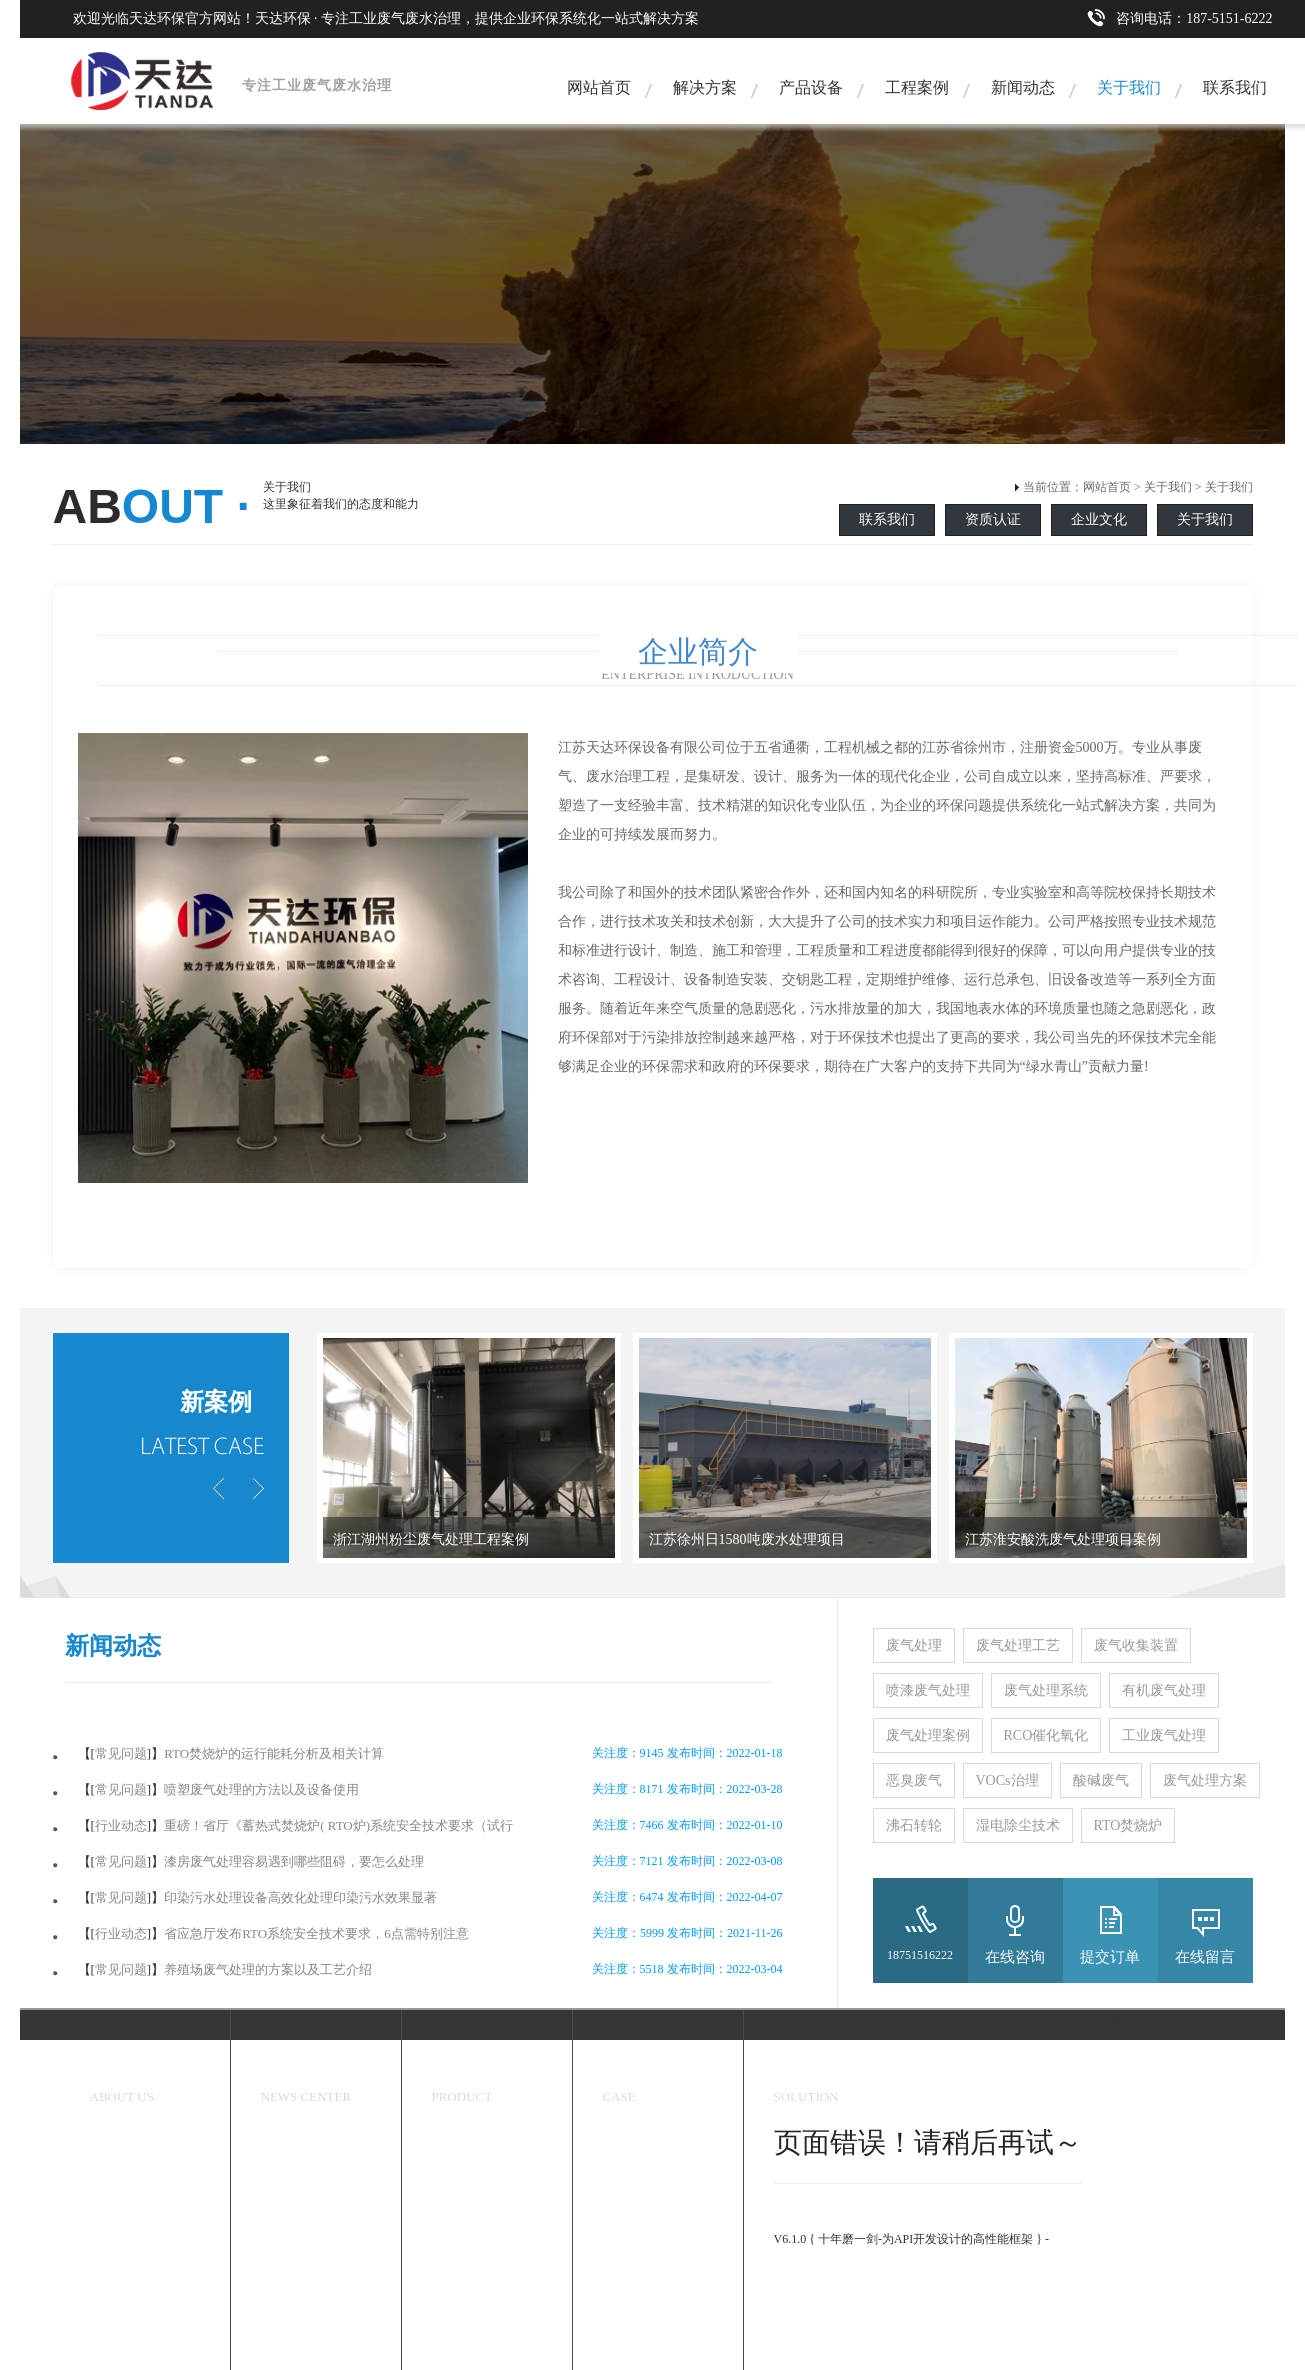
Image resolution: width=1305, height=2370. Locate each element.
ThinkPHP (799, 2221)
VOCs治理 (1007, 1780)
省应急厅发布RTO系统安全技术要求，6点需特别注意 (316, 1933)
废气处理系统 (1046, 1690)
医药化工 (627, 2212)
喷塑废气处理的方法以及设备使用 (261, 1789)
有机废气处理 (1164, 1690)
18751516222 (920, 1955)
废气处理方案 (1205, 1780)
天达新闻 (285, 2142)
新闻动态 (1023, 87)
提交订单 (1110, 1957)
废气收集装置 (1136, 1645)
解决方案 (705, 87)
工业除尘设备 (468, 2177)
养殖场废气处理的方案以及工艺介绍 (268, 1969)
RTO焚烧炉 (1128, 1825)
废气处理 (914, 1645)
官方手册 (798, 2273)
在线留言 (1205, 1957)
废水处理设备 (468, 2247)
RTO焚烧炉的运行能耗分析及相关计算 (274, 1753)
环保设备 (462, 2071)
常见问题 (121, 1753)
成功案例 (633, 2071)
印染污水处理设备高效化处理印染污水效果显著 (300, 1897)
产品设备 (811, 87)
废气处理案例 (928, 1735)
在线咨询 (1015, 1957)
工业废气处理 (1164, 1735)
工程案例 (917, 87)
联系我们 (1235, 87)
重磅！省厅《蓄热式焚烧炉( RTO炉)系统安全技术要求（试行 (338, 1825)
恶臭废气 (914, 1780)
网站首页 (599, 87)
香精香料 (627, 2177)
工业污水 (627, 2352)
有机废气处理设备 (480, 2212)
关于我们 (1129, 87)
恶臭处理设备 (468, 2142)
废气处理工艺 (1018, 1645)
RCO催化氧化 (1046, 1735)
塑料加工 (627, 2317)
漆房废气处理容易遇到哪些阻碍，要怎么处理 (294, 1861)
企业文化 (1099, 519)
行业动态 (121, 1825)
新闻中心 (291, 2071)
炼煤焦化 (627, 2247)
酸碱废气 (1101, 1780)
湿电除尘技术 (1018, 1825)
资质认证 (993, 519)
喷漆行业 (627, 2282)
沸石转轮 (914, 1825)
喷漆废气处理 (928, 1690)
